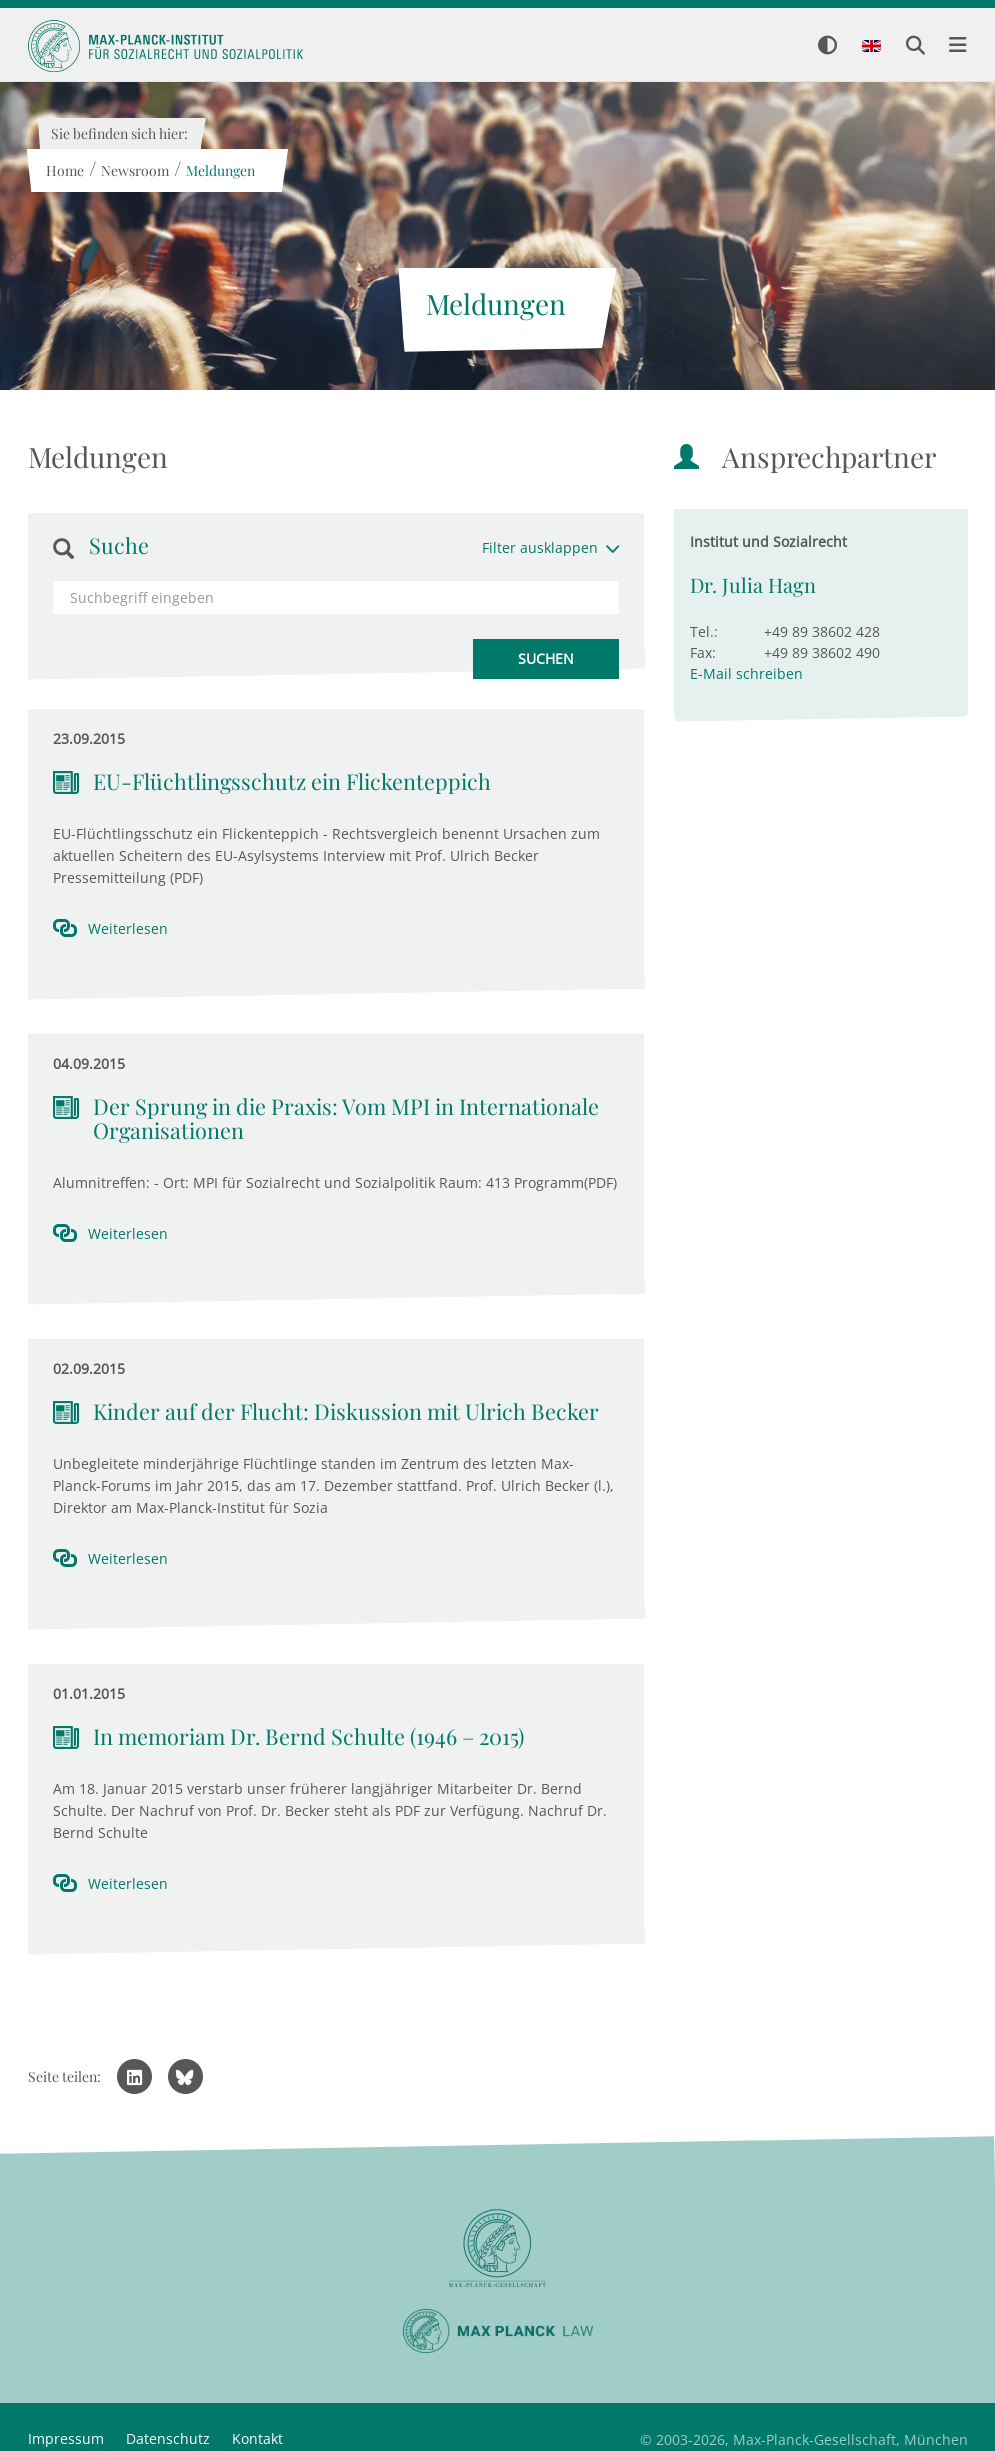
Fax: (703, 652)
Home (65, 170)
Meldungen (220, 170)
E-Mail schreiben (746, 673)
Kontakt (257, 2438)
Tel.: (704, 631)
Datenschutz (168, 2438)
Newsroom (135, 170)
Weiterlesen (128, 928)
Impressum (66, 2438)
